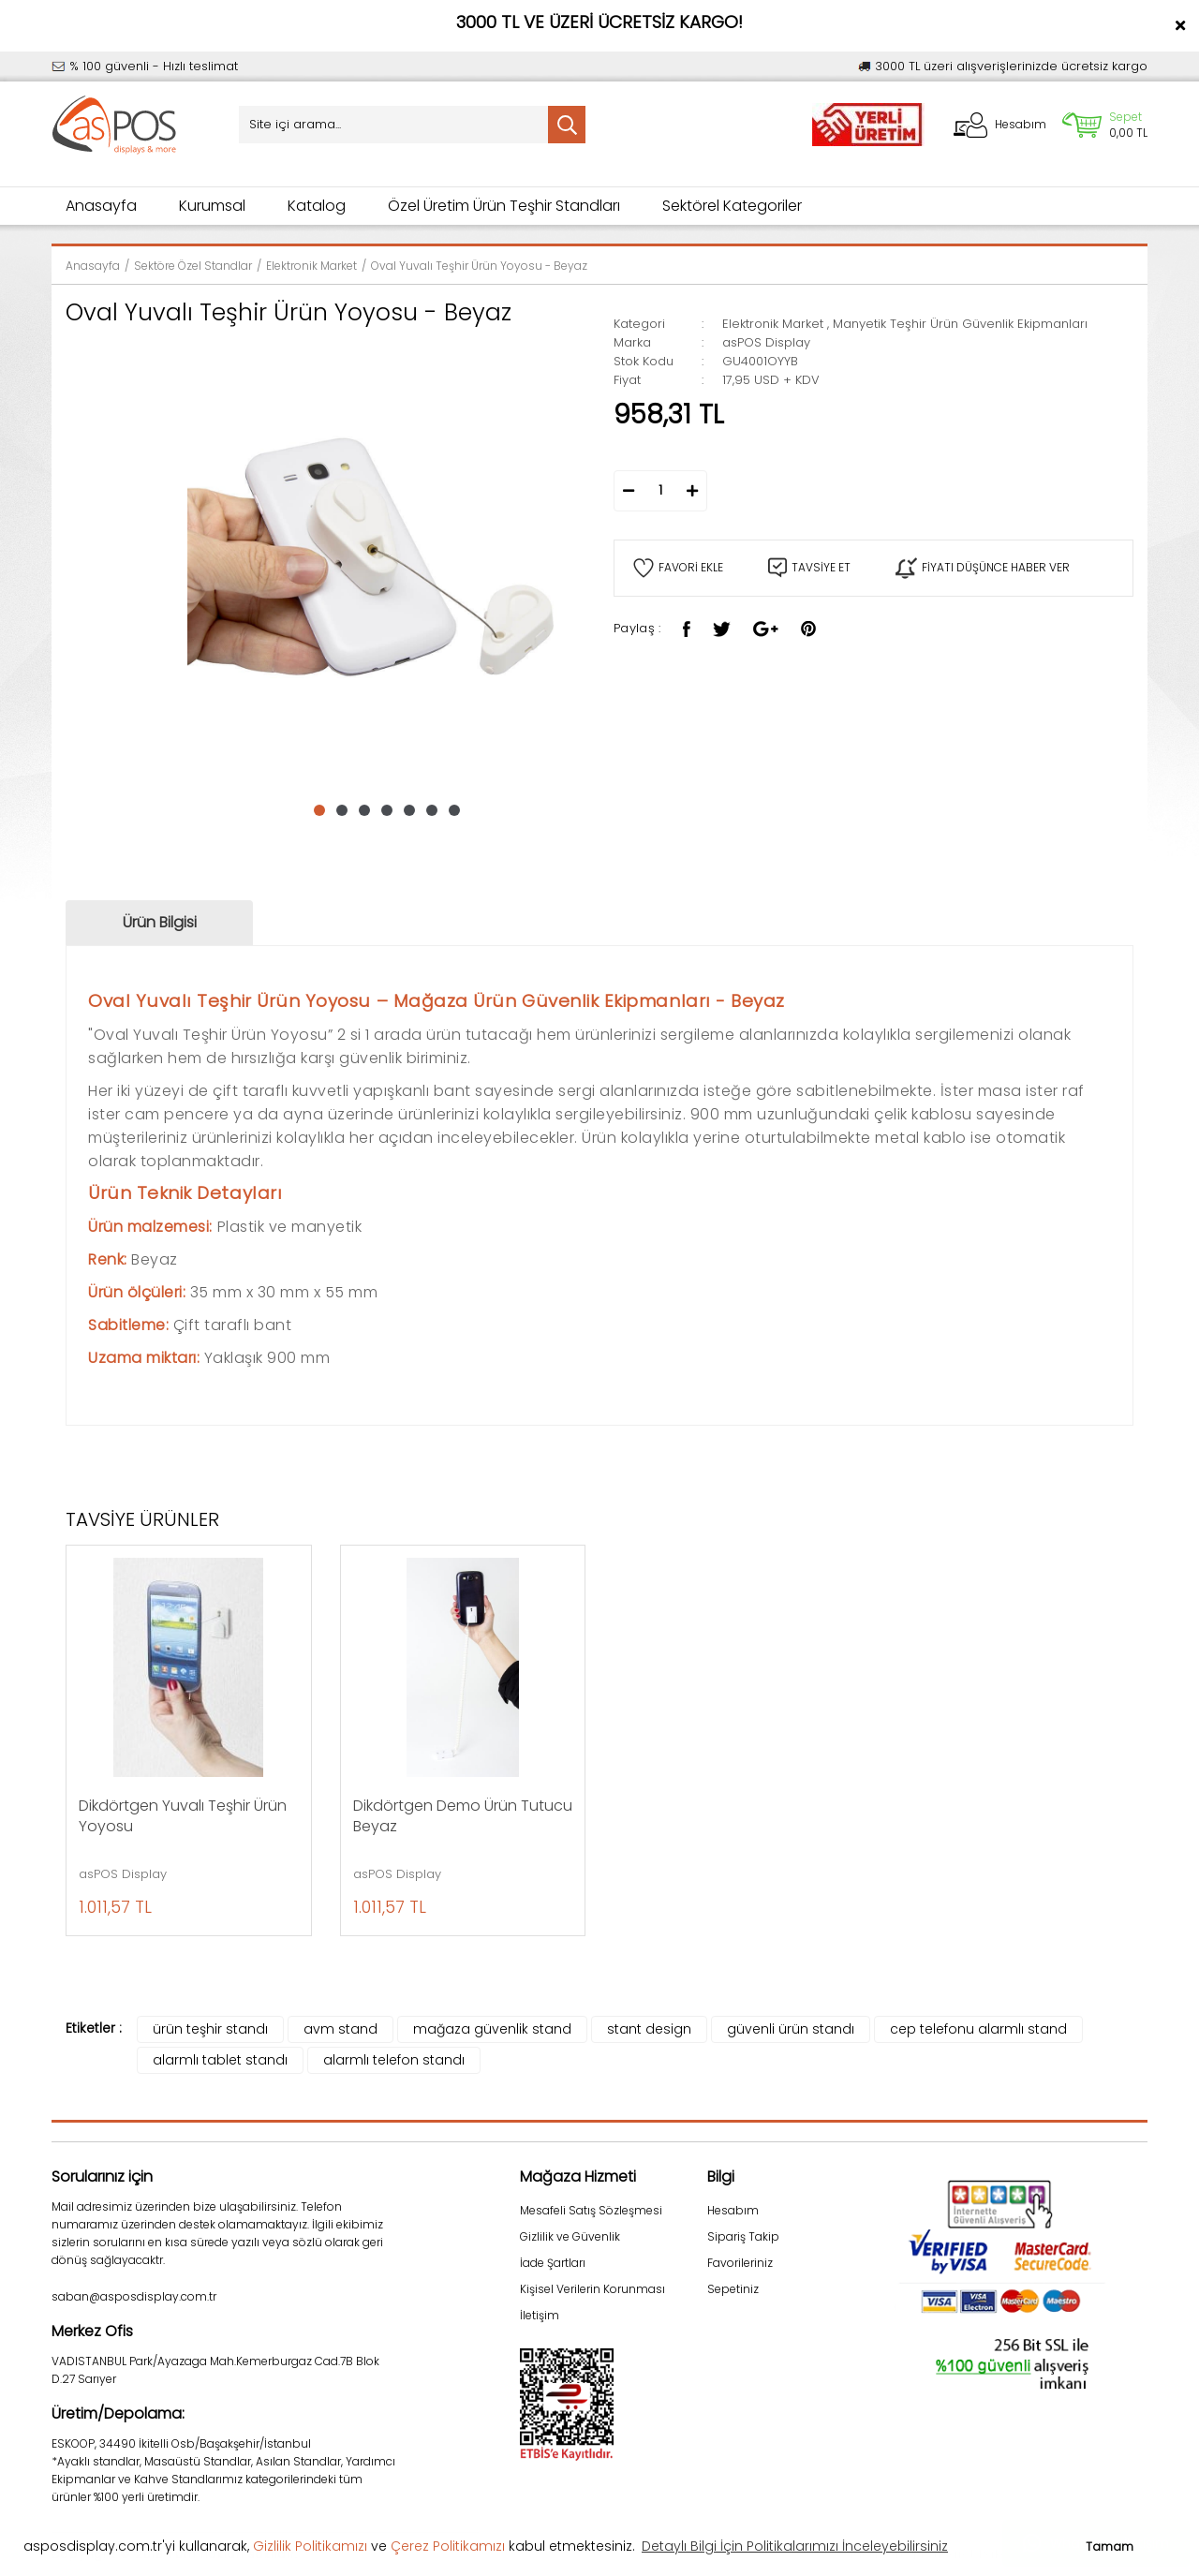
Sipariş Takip (743, 2236)
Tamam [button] (1109, 2546)
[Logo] (115, 125)
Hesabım (733, 2210)
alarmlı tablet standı (220, 2059)
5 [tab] (409, 810)
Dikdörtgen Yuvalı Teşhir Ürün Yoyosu (183, 1816)
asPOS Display (766, 342)
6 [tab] (431, 810)
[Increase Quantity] (692, 491)
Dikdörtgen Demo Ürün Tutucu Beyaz (462, 1816)
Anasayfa (101, 205)
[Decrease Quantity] (628, 491)
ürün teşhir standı (210, 2029)
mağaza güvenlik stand (492, 2029)
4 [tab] (386, 810)
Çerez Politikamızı (448, 2546)
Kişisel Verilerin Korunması (592, 2289)
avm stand (340, 2029)
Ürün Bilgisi (160, 922)
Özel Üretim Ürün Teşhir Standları (504, 205)
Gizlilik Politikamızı (310, 2546)
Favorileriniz (740, 2263)
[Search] (412, 124)
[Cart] (1104, 125)
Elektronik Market (772, 324)
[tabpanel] (386, 559)
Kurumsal (212, 205)
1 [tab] (319, 810)
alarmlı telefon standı (394, 2059)
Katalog (317, 205)
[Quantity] (660, 491)
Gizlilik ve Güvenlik (570, 2236)
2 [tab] (342, 810)
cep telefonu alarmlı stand (978, 2029)
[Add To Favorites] (678, 568)
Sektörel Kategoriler (732, 205)
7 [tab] (454, 810)
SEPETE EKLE (872, 491)
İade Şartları (552, 2263)
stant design (649, 2029)
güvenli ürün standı (790, 2029)
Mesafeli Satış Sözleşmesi (591, 2210)
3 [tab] (364, 810)
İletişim (539, 2315)
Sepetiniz (733, 2289)
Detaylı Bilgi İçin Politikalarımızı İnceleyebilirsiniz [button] (795, 2546)
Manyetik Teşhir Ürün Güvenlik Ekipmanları (960, 324)
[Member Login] (999, 125)
